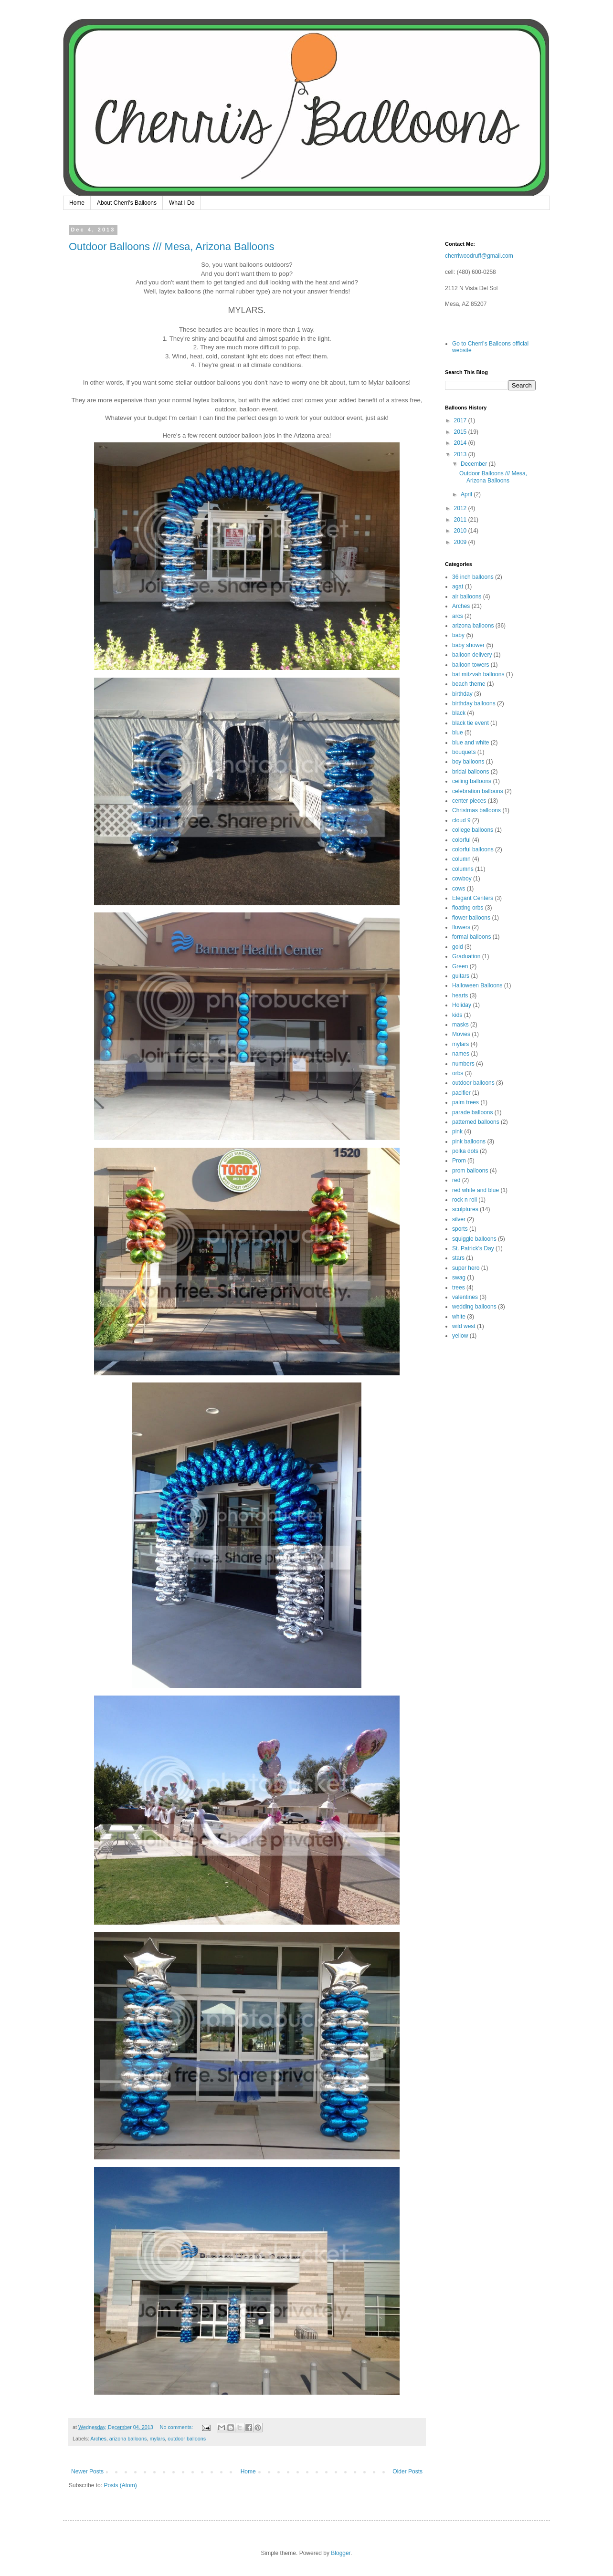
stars (458, 1258)
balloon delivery (472, 654)
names (460, 1053)
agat (457, 586)
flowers (461, 927)
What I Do (181, 202)
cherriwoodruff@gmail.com (479, 255)
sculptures (465, 1209)
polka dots (465, 1151)
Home (77, 202)
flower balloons (471, 917)
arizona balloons (128, 2438)
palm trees (465, 1102)
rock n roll (464, 1199)
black (458, 713)
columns (463, 869)
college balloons (472, 830)
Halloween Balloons (477, 985)
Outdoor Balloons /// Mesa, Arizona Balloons (171, 246)
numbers (463, 1063)
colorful (461, 840)
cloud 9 (461, 820)
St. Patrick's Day (473, 1248)
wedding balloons (474, 1306)
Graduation (466, 956)
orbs (457, 1073)
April (467, 494)
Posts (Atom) (120, 2485)
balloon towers (470, 664)
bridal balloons (470, 771)
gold (457, 946)
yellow (460, 1335)
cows (458, 888)
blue (457, 732)
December (475, 464)
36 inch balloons (473, 577)
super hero (465, 1268)
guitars (460, 976)
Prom (459, 1160)
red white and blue (475, 1190)
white (458, 1316)
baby (458, 635)
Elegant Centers (472, 898)
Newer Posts (87, 2471)
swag (458, 1277)
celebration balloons (477, 791)
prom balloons (470, 1170)
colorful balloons (473, 849)
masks (460, 1024)
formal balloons (471, 936)
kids (457, 1015)
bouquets (464, 752)
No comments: (177, 2427)
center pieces (469, 800)
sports (460, 1228)
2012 (461, 508)
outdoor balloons (187, 2438)
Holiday (461, 1005)
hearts (460, 995)
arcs (457, 616)
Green (460, 966)
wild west (464, 1326)
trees (458, 1287)
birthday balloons (474, 703)
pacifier (461, 1092)
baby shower (468, 645)
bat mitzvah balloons (478, 674)
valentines (465, 1297)
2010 (461, 530)
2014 (461, 443)
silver (458, 1219)
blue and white (470, 742)
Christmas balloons (476, 810)
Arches (98, 2438)
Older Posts (407, 2471)
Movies (461, 1034)
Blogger (340, 2553)
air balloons (466, 596)
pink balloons (469, 1141)
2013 (461, 454)
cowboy (462, 878)
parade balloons (472, 1112)
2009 (461, 542)
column (461, 859)
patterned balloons (475, 1122)
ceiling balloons (471, 781)
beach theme (468, 684)
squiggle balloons (474, 1239)
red (456, 1180)
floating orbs (467, 907)
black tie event (470, 723)
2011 (461, 519)
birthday (462, 694)
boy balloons (468, 761)
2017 (461, 420)
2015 (461, 432)
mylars (157, 2438)
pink (457, 1131)
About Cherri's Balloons (127, 202)
